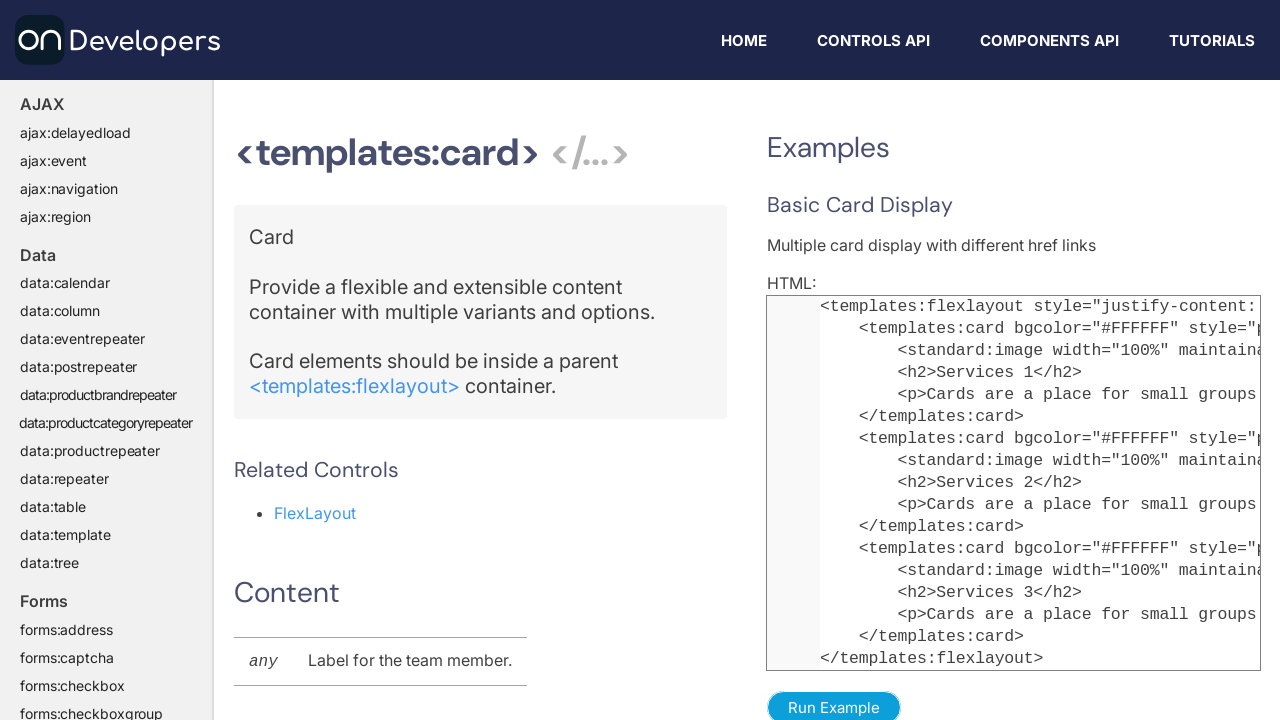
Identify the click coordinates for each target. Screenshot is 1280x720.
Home (744, 40)
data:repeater (64, 478)
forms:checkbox (72, 685)
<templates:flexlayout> (354, 386)
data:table (53, 506)
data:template (65, 534)
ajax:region (55, 216)
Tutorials (1212, 40)
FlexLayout (315, 513)
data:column (60, 310)
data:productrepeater (90, 450)
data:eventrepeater (82, 338)
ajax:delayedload (75, 132)
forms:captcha (67, 657)
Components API (1049, 40)
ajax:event (53, 160)
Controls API (873, 40)
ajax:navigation (69, 188)
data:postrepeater (78, 366)
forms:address (66, 629)
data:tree (49, 562)
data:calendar (65, 282)
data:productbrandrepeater (98, 394)
